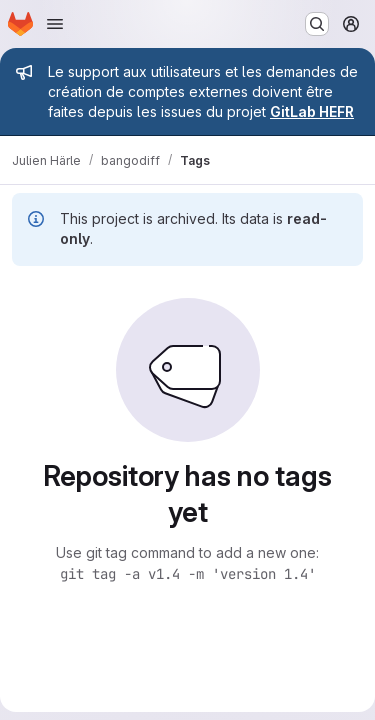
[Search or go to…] (317, 24)
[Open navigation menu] (55, 24)
